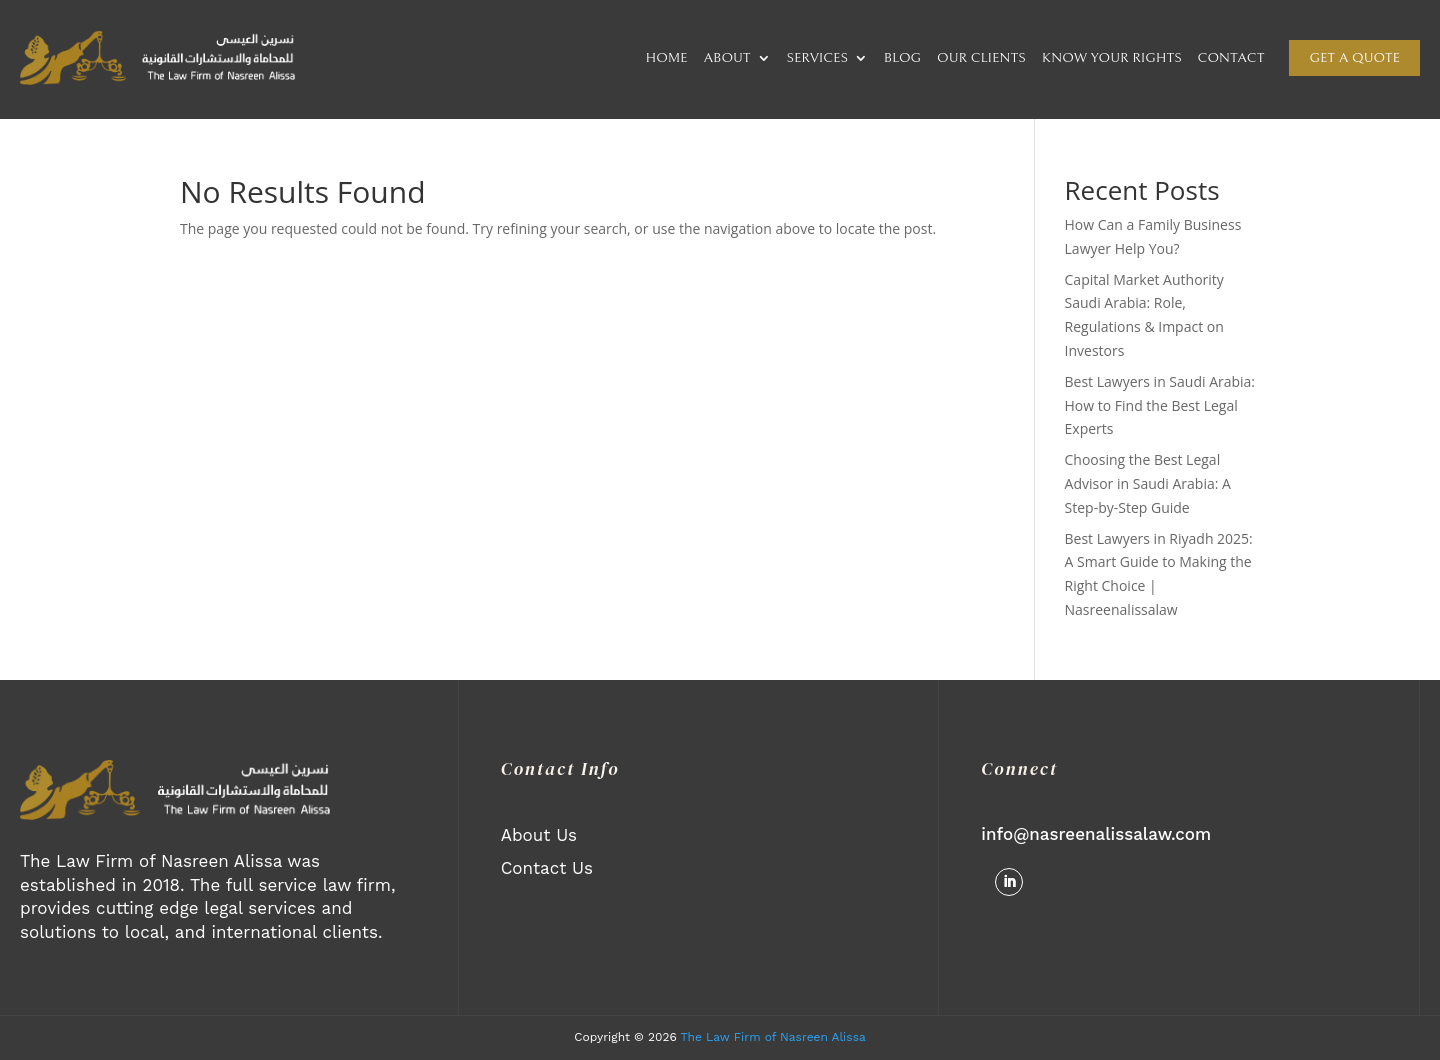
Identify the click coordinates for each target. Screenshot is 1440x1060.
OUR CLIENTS (981, 58)
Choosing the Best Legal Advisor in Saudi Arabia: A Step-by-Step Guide (1148, 483)
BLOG (902, 58)
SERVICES (817, 58)
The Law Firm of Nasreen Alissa (773, 1037)
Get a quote (1354, 58)
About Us (539, 835)
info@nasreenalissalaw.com (1096, 834)
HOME (667, 58)
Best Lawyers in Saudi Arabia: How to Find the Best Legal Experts (1160, 405)
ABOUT (726, 58)
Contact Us (547, 868)
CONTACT (1231, 58)
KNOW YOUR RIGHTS (1112, 58)
